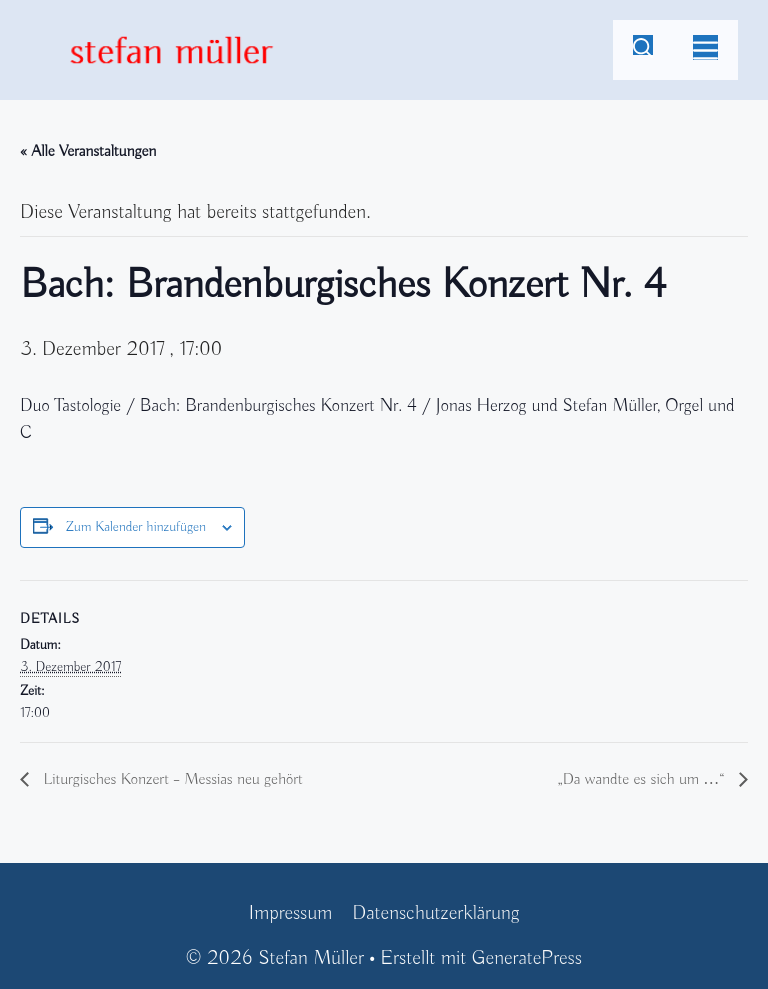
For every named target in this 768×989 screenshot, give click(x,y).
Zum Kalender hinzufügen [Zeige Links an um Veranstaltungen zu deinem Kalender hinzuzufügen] (136, 527)
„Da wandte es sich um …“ (643, 780)
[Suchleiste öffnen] (643, 50)
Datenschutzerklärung (435, 913)
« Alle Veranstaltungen (88, 152)
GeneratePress (527, 958)
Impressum (290, 913)
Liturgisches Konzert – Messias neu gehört (171, 780)
